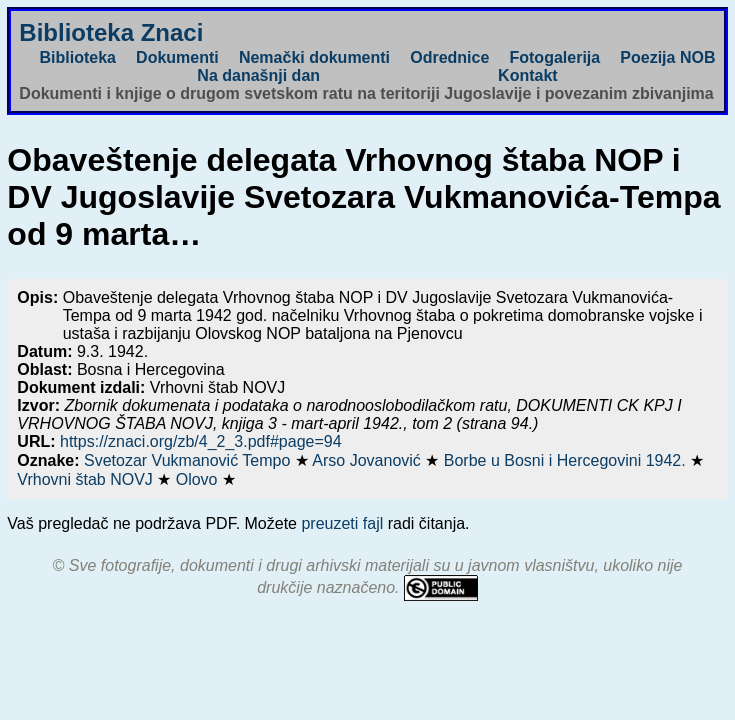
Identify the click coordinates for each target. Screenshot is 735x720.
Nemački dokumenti (314, 57)
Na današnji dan (258, 75)
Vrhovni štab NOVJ (87, 479)
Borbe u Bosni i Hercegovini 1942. (567, 460)
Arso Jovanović (368, 460)
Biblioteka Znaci (111, 32)
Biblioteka (77, 57)
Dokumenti (177, 57)
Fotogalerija (554, 57)
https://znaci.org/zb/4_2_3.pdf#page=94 (201, 441)
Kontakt (528, 75)
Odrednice (449, 57)
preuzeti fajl (342, 523)
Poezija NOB (667, 57)
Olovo (199, 479)
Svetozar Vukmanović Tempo (189, 460)
